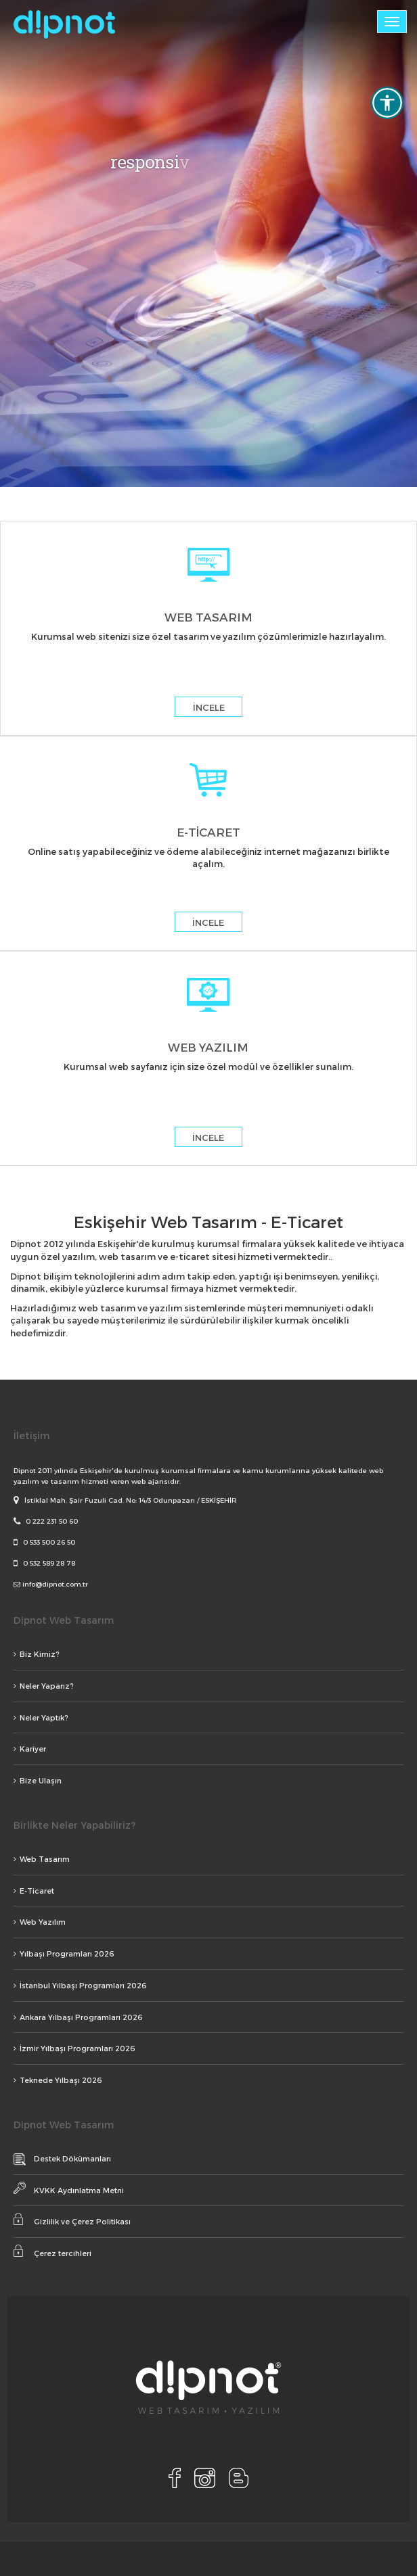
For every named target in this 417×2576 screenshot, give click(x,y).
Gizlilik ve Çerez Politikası (72, 2219)
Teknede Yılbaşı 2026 (58, 2080)
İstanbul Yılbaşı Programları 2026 (80, 1985)
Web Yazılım (40, 1921)
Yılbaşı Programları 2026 (64, 1953)
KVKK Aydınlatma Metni (69, 2188)
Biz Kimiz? (37, 1653)
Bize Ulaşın (38, 1780)
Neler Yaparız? (44, 1685)
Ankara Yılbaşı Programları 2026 (78, 2017)
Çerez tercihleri (52, 2251)
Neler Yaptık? (41, 1717)
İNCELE (209, 707)
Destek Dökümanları (62, 2159)
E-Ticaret (34, 1890)
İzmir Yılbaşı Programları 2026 (74, 2048)
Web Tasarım (42, 1858)
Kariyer (30, 1748)
